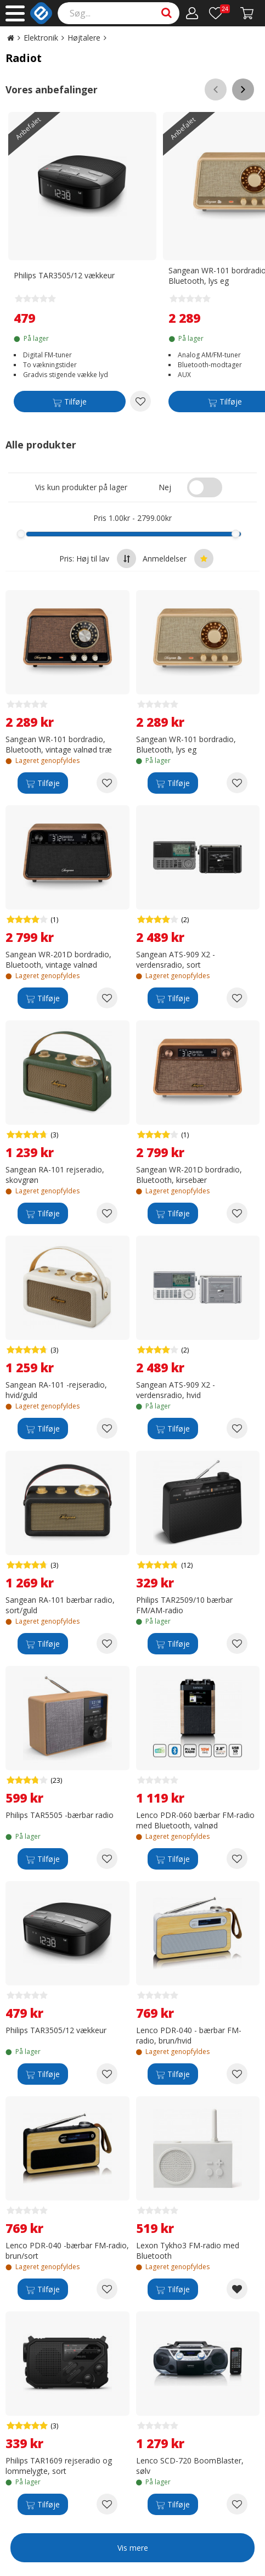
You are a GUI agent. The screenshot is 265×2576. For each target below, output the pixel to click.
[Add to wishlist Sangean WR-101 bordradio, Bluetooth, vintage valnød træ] (107, 782)
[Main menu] (15, 13)
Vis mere (132, 2548)
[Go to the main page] (10, 37)
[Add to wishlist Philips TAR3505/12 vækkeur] (140, 401)
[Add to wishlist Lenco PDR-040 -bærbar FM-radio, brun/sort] (107, 2288)
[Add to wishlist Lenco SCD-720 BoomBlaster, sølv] (237, 2504)
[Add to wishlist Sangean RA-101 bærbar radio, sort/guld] (107, 1643)
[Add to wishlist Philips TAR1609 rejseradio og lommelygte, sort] (107, 2504)
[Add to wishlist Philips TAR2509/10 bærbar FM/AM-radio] (237, 1643)
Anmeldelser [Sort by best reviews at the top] (178, 558)
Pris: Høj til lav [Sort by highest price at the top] (97, 558)
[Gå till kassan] (247, 13)
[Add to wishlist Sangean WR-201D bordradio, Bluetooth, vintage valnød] (107, 997)
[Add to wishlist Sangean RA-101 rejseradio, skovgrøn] (107, 1213)
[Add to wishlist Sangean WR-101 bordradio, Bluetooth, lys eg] (237, 782)
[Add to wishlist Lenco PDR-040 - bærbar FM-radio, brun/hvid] (237, 2073)
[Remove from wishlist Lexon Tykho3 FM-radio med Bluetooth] (237, 2288)
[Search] (119, 13)
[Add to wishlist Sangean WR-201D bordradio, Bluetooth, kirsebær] (237, 1213)
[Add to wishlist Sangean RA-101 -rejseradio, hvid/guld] (107, 1428)
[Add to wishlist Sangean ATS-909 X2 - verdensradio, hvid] (237, 1428)
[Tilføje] (70, 403)
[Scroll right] (243, 89)
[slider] (21, 534)
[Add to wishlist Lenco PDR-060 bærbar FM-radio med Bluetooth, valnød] (237, 1858)
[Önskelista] (219, 13)
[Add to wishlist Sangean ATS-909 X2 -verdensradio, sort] (237, 997)
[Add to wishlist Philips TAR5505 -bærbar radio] (107, 1858)
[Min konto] (192, 13)
